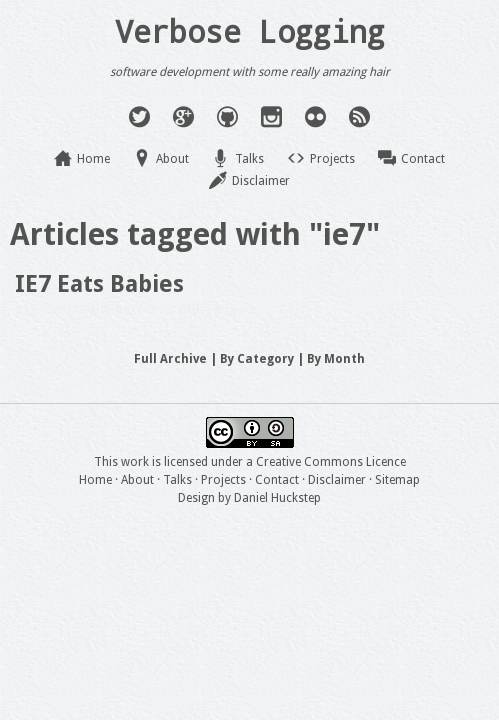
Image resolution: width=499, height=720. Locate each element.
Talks (249, 159)
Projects (332, 159)
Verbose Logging (250, 31)
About (172, 159)
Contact (423, 159)
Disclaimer (261, 181)
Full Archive (170, 359)
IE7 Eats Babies (99, 284)
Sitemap (397, 480)
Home (93, 159)
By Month (336, 359)
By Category (257, 359)
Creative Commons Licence (331, 462)
